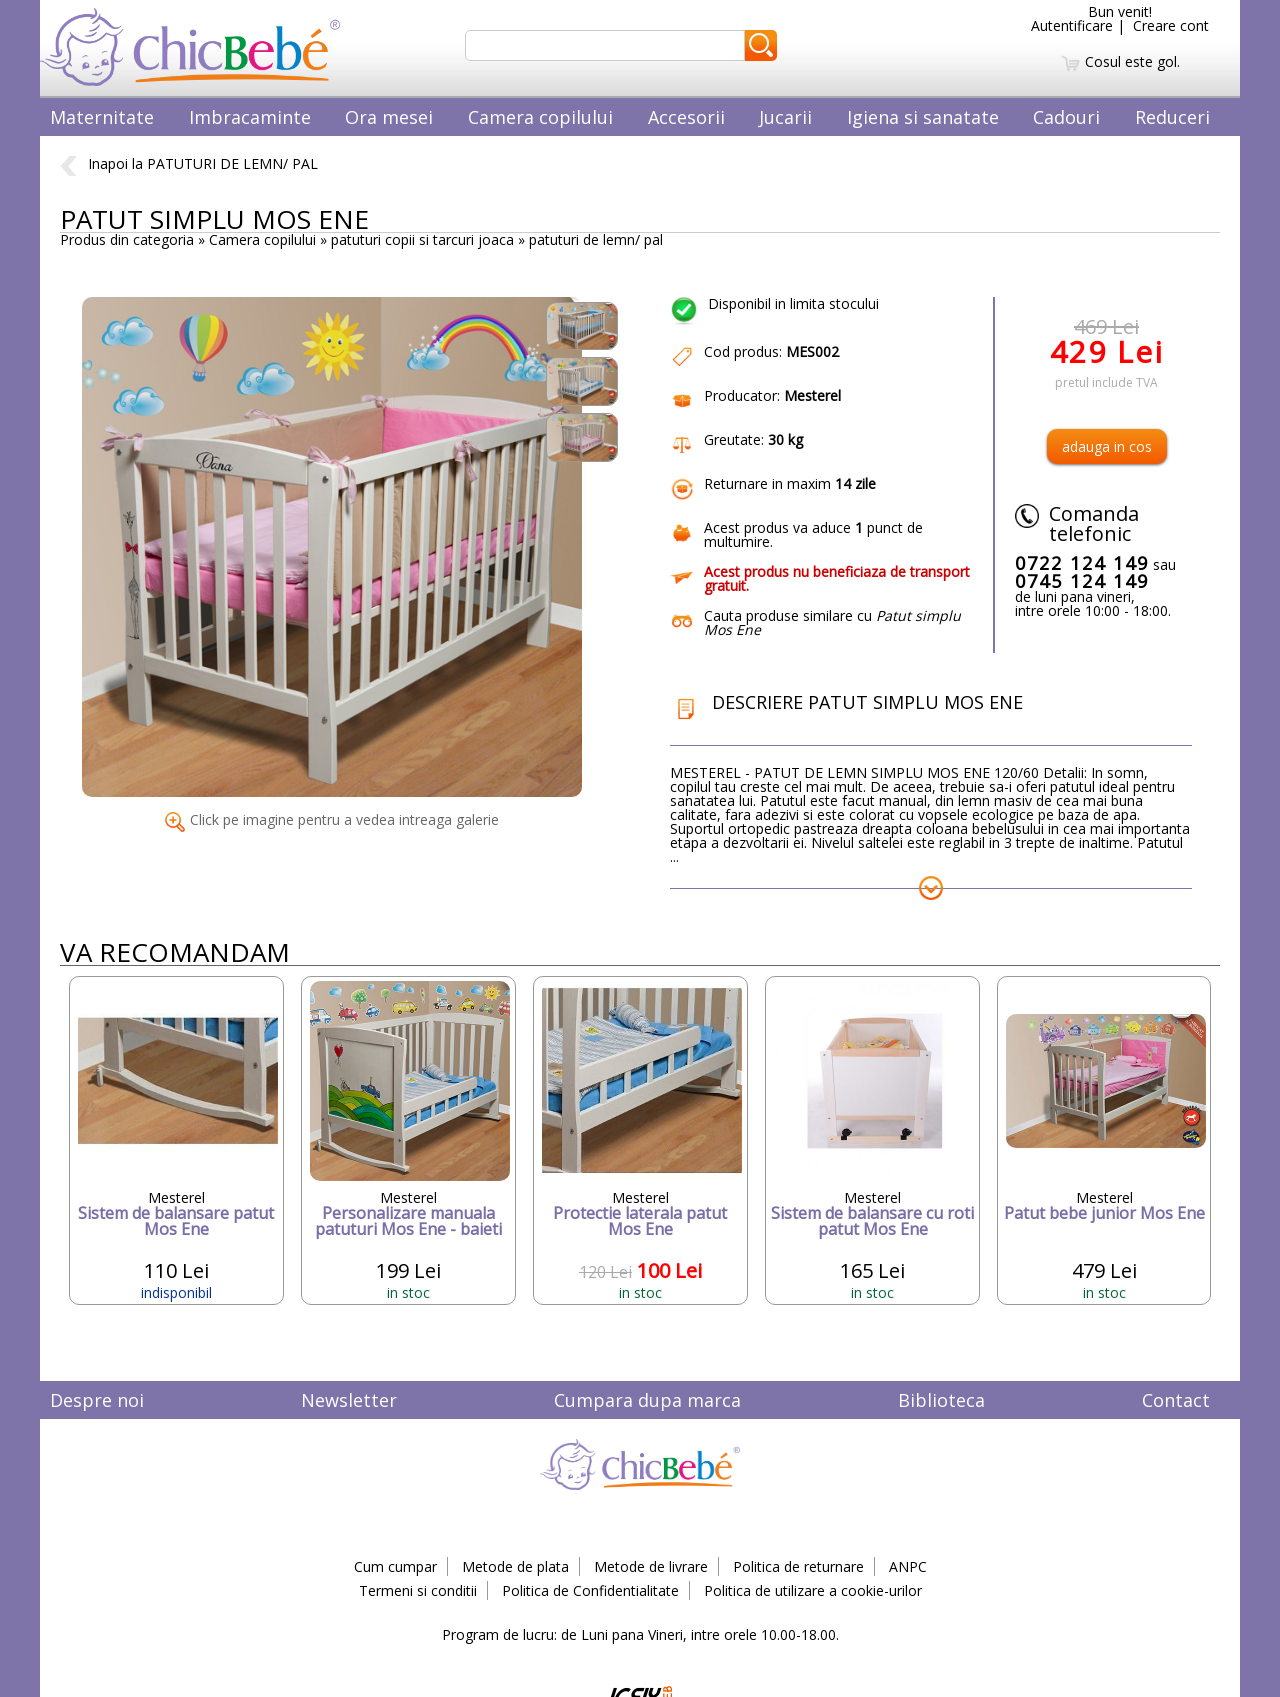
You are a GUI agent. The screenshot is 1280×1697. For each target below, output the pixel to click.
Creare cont (1171, 25)
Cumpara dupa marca (647, 1400)
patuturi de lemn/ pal (596, 239)
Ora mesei (389, 117)
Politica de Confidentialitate (590, 1590)
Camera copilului (540, 117)
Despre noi (97, 1400)
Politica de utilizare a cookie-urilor (813, 1590)
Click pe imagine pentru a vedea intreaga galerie (332, 819)
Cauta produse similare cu (832, 622)
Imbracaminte (250, 117)
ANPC (908, 1566)
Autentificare (1072, 25)
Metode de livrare (651, 1566)
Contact (1176, 1400)
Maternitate (102, 117)
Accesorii (686, 117)
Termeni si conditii (418, 1590)
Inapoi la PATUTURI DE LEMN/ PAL (189, 163)
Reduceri (1172, 117)
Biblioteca (941, 1400)
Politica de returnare (798, 1566)
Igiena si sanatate (923, 117)
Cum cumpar (395, 1566)
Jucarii (785, 117)
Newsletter (349, 1400)
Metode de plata (515, 1566)
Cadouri (1066, 117)
